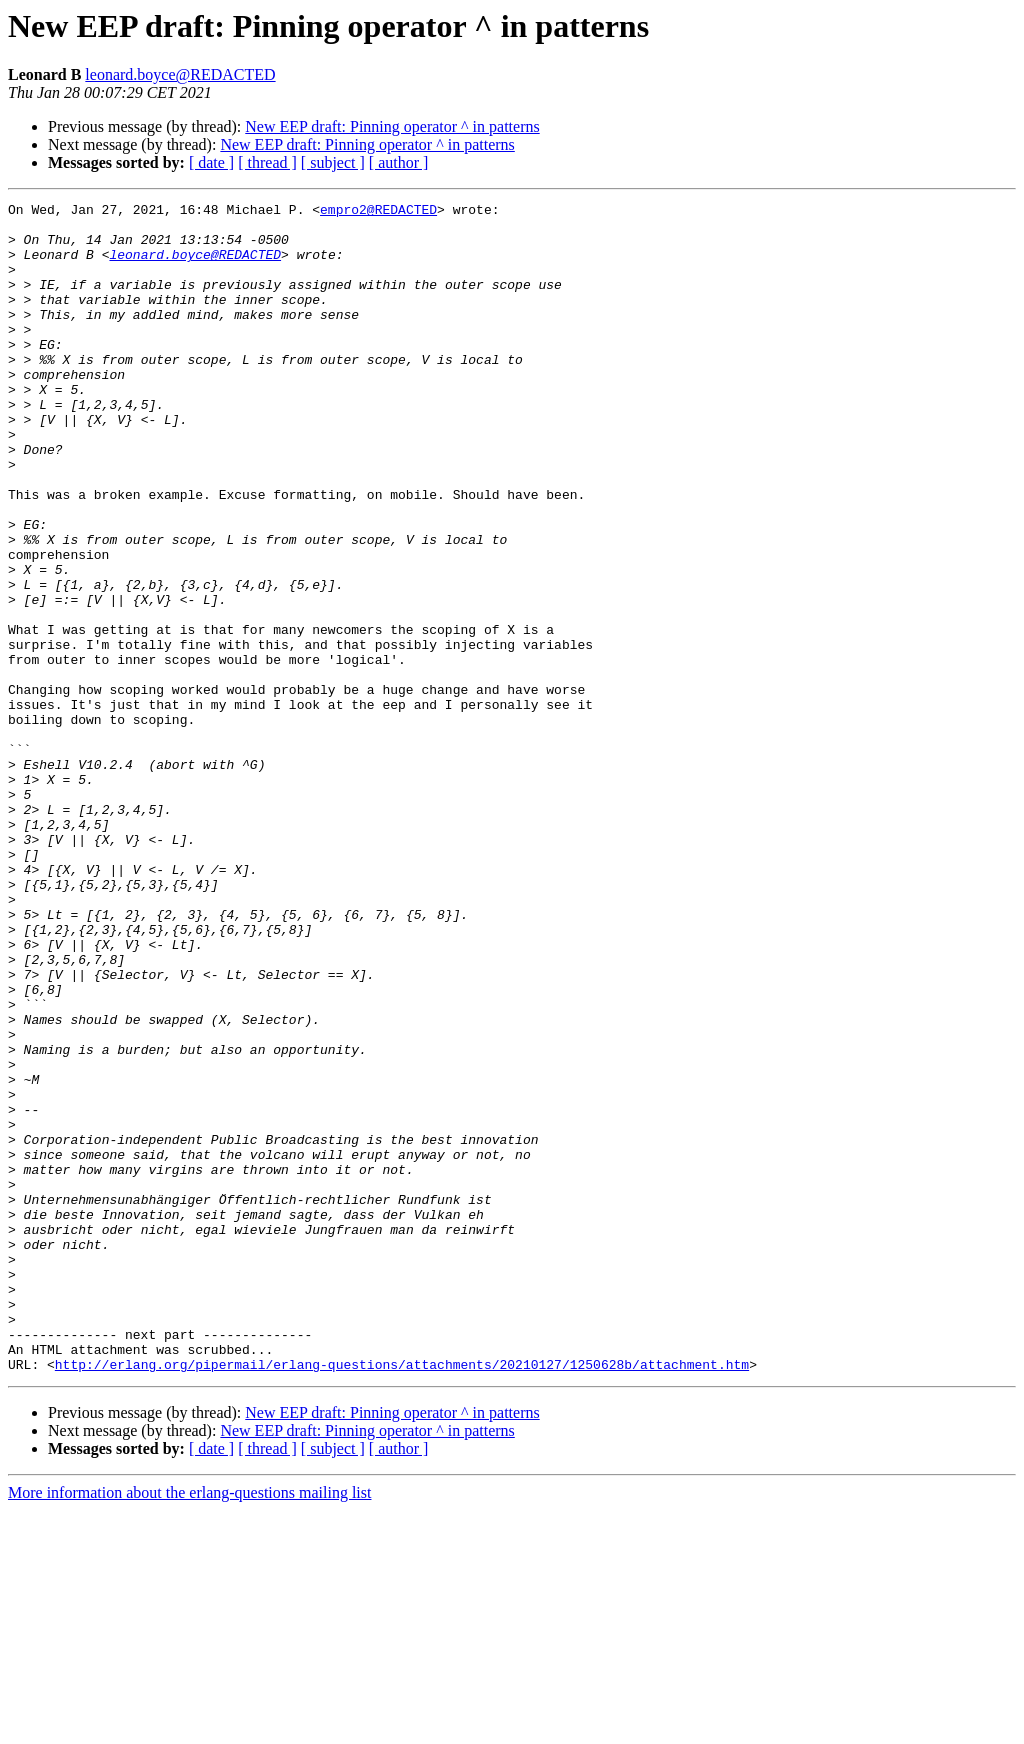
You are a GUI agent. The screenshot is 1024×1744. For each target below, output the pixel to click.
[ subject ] (333, 162)
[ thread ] (267, 162)
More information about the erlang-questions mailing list (189, 1726)
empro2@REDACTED (378, 212)
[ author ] (399, 162)
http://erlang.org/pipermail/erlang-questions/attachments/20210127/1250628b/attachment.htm (402, 1598)
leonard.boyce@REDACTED (180, 74)
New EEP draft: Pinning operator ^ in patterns (392, 126)
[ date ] (211, 162)
